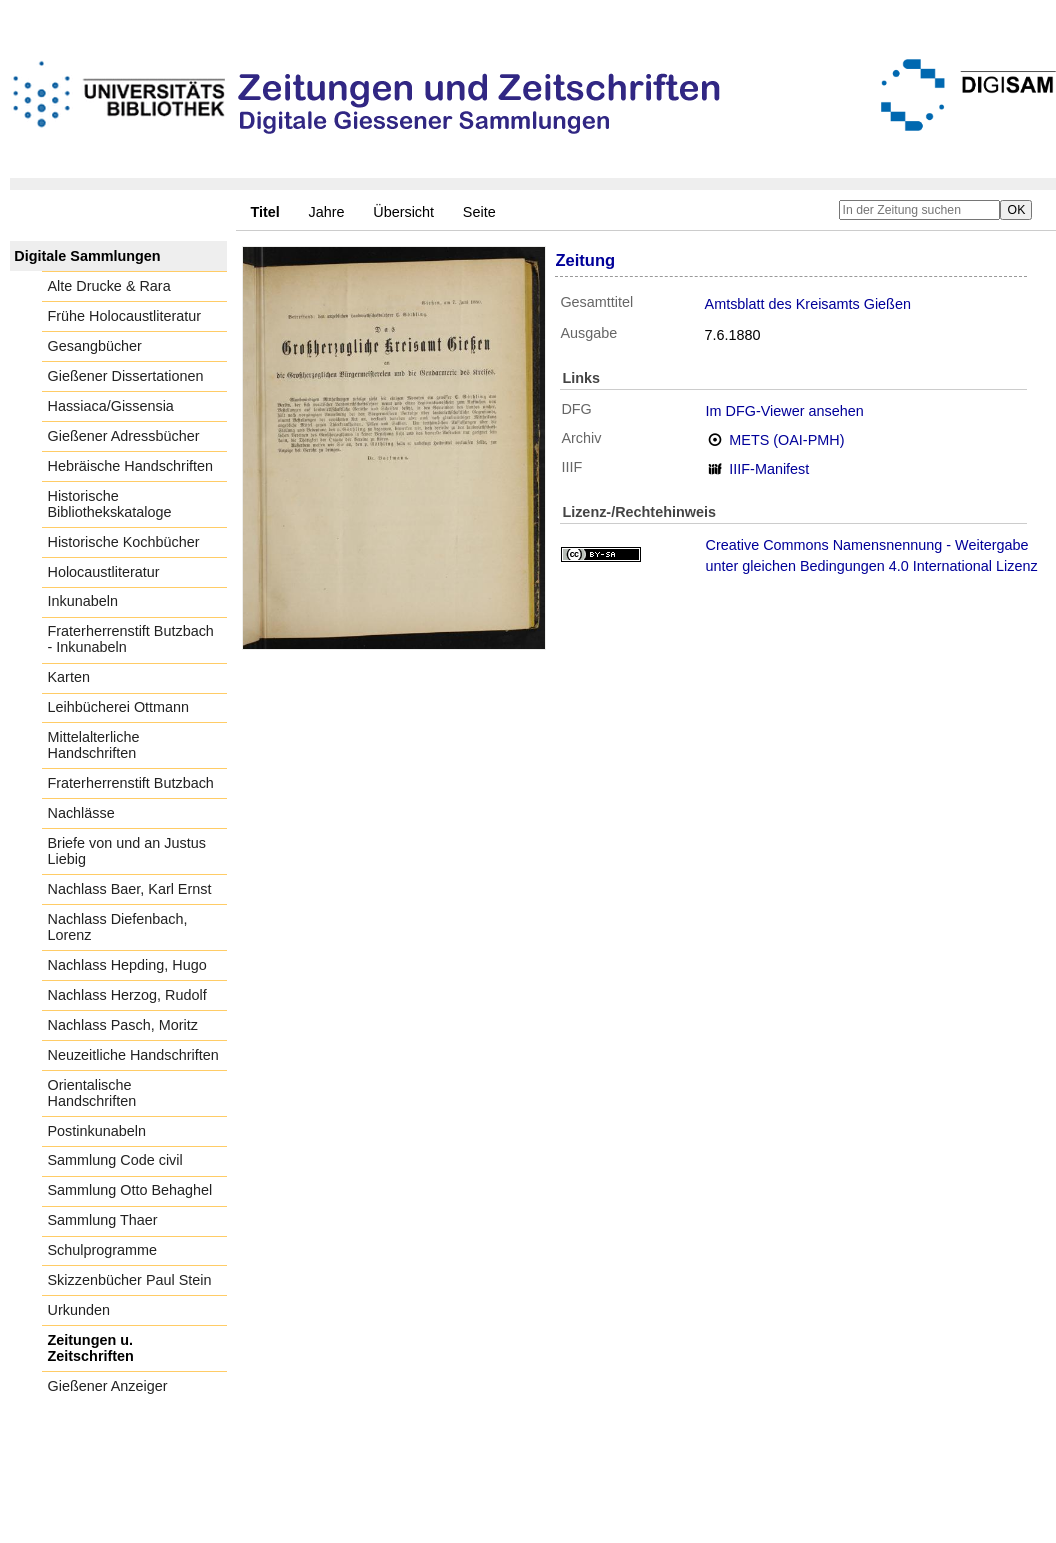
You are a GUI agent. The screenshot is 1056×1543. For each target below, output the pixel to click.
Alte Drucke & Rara (109, 286)
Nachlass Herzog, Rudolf (127, 995)
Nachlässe (81, 813)
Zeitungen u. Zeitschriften (91, 1348)
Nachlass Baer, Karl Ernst (130, 889)
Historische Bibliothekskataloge (110, 504)
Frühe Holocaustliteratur (125, 316)
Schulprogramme (103, 1250)
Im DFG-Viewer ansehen (785, 411)
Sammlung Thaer (103, 1220)
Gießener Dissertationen (126, 376)
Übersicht (403, 212)
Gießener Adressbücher (124, 436)
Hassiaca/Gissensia (111, 406)
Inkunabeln (83, 601)
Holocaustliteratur (104, 572)
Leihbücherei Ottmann (119, 707)
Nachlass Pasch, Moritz (123, 1025)
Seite (479, 212)
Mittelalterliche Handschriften (94, 745)
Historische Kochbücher (124, 542)
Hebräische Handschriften (131, 466)
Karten (69, 677)
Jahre (327, 212)
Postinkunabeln (97, 1131)
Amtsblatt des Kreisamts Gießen (808, 304)
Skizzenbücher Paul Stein (130, 1280)
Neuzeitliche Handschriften (133, 1055)
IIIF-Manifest (769, 469)
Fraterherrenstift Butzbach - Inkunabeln (131, 639)
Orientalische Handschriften (92, 1093)
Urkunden (79, 1310)
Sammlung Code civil (115, 1160)
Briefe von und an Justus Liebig (127, 851)
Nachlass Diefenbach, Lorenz (118, 927)
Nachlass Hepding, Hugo (127, 965)
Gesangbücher (95, 346)
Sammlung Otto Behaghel (130, 1190)
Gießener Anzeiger (108, 1386)
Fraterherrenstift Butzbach (131, 783)
